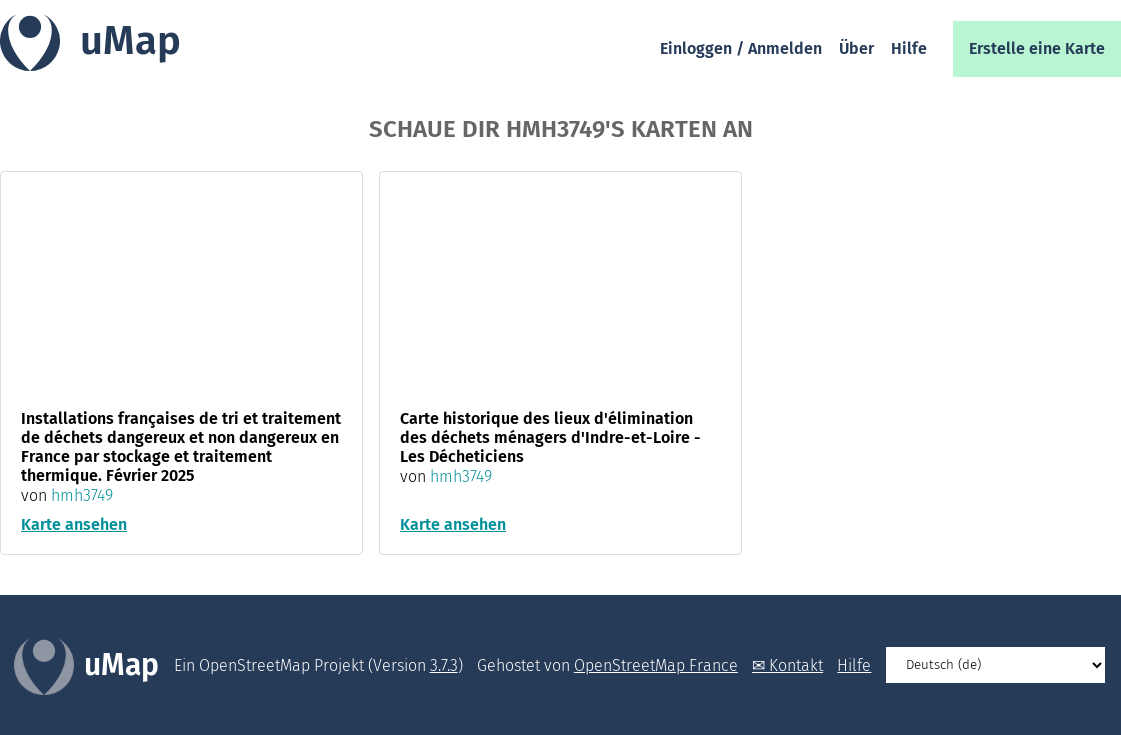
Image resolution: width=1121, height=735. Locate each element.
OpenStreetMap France (656, 665)
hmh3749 (82, 495)
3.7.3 (444, 665)
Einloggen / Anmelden (741, 48)
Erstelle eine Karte (1037, 48)
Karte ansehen (74, 524)
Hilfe (909, 48)
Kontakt (796, 665)
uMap (130, 41)
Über (856, 48)
